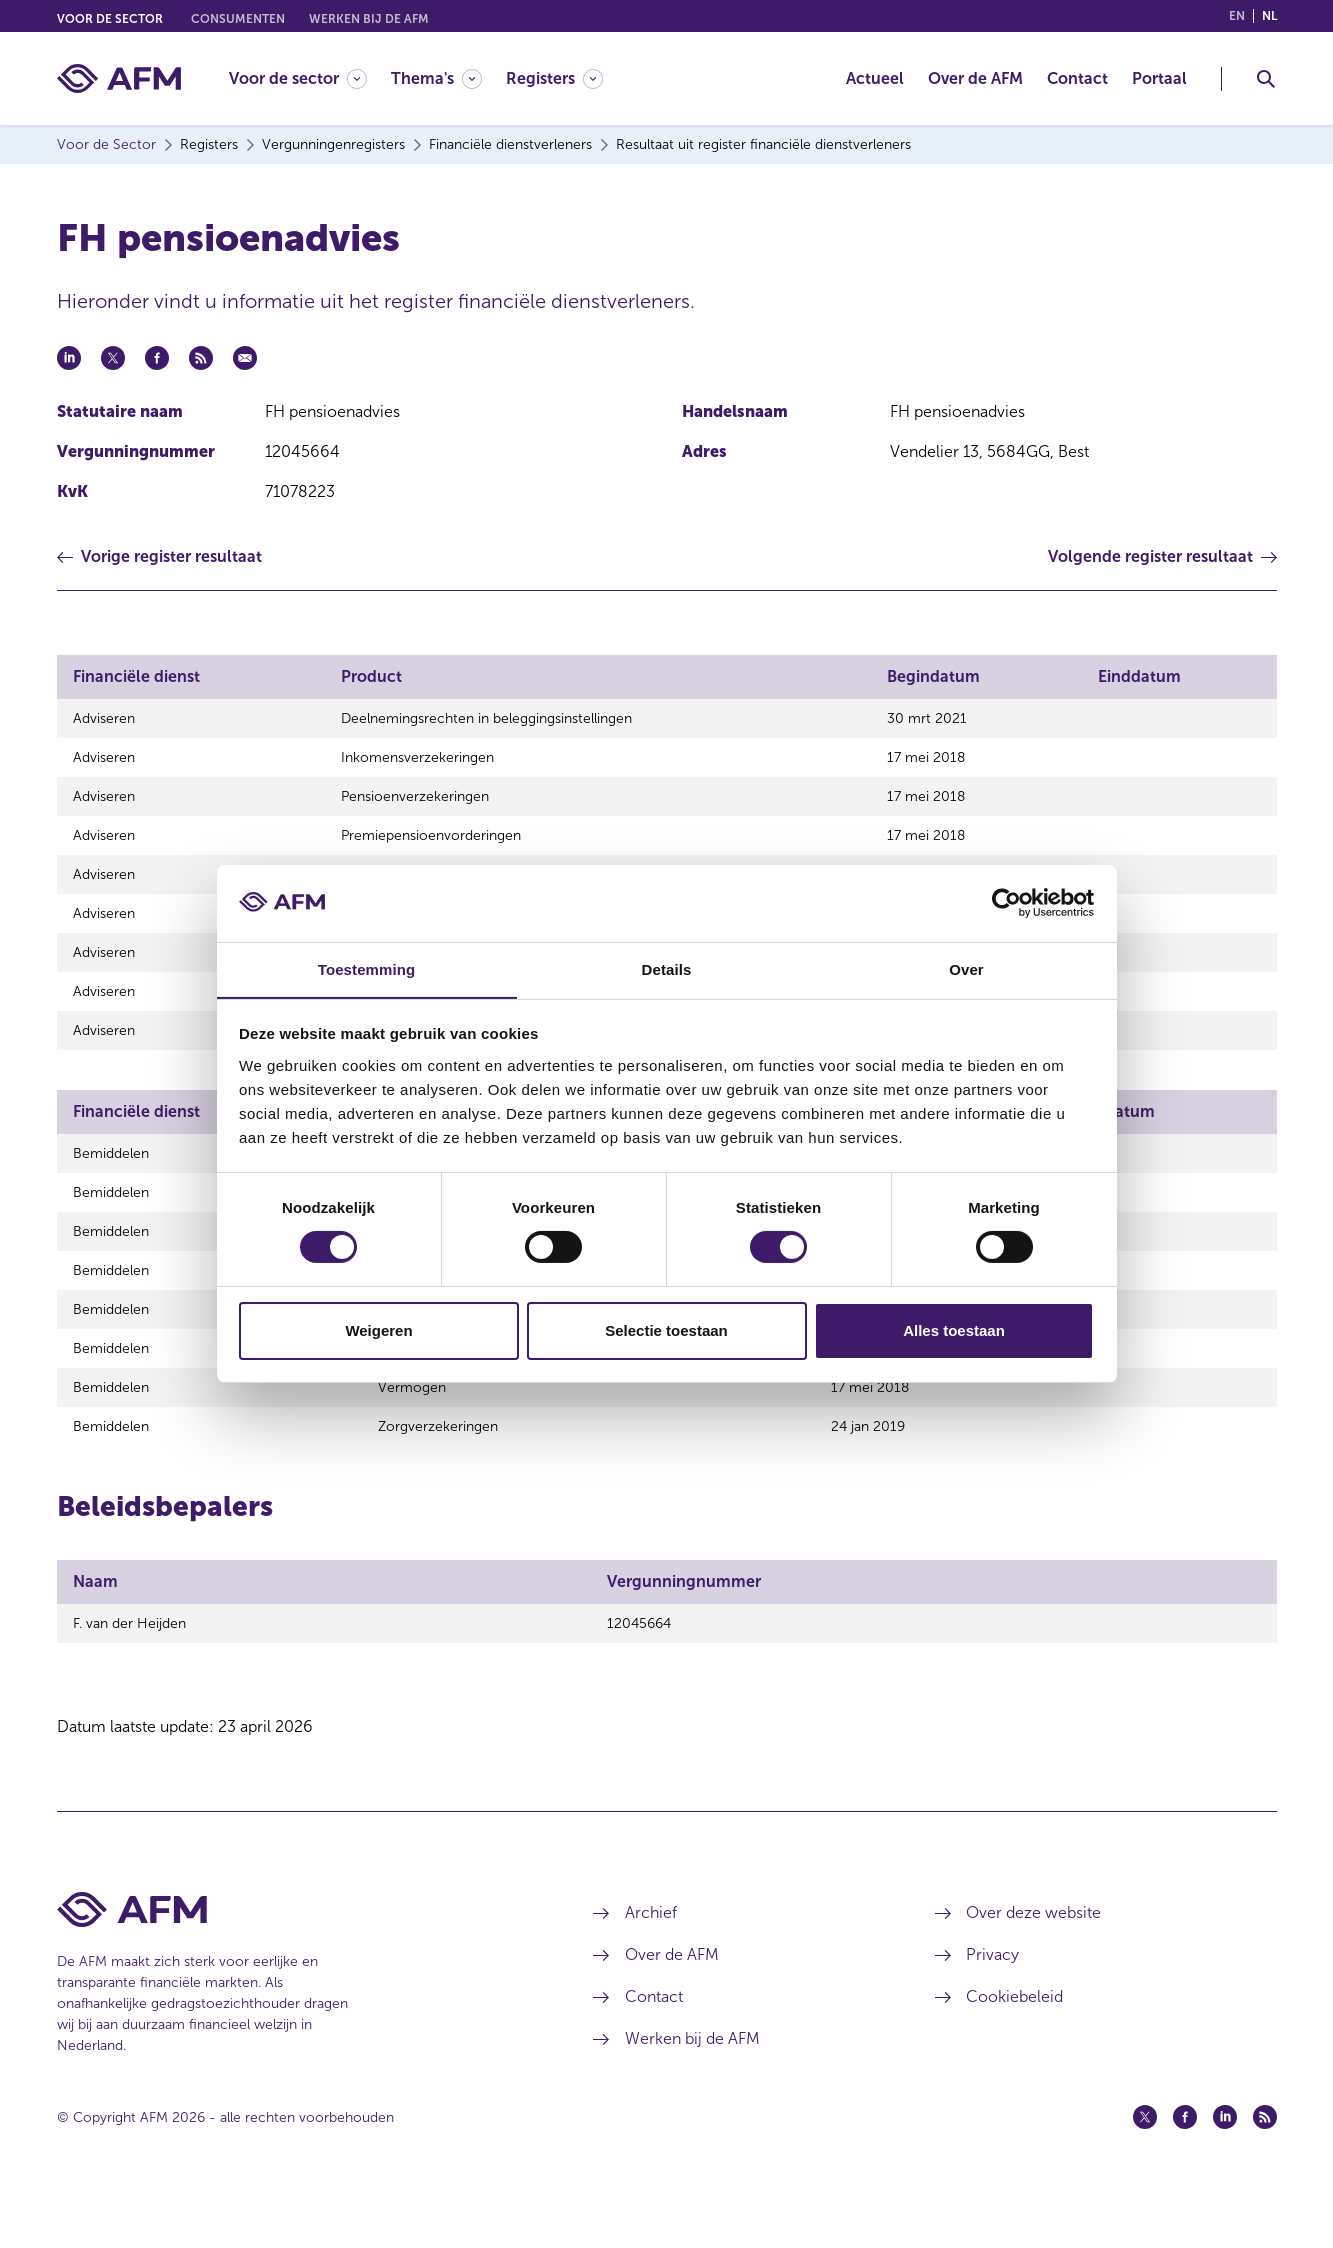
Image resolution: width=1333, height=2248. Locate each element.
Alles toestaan (954, 1330)
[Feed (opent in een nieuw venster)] (1265, 2171)
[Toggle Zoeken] (1266, 79)
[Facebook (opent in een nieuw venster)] (1185, 2171)
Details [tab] (667, 968)
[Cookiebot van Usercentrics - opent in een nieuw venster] (1006, 903)
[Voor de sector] (298, 78)
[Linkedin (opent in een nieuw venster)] (1225, 2171)
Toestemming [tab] (367, 968)
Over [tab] (966, 968)
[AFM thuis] (119, 78)
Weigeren (378, 1330)
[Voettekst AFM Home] (295, 1963)
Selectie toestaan (666, 1330)
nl (1269, 16)
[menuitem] (310, 78)
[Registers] (554, 78)
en (1237, 16)
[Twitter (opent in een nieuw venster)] (1145, 2171)
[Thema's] (436, 78)
